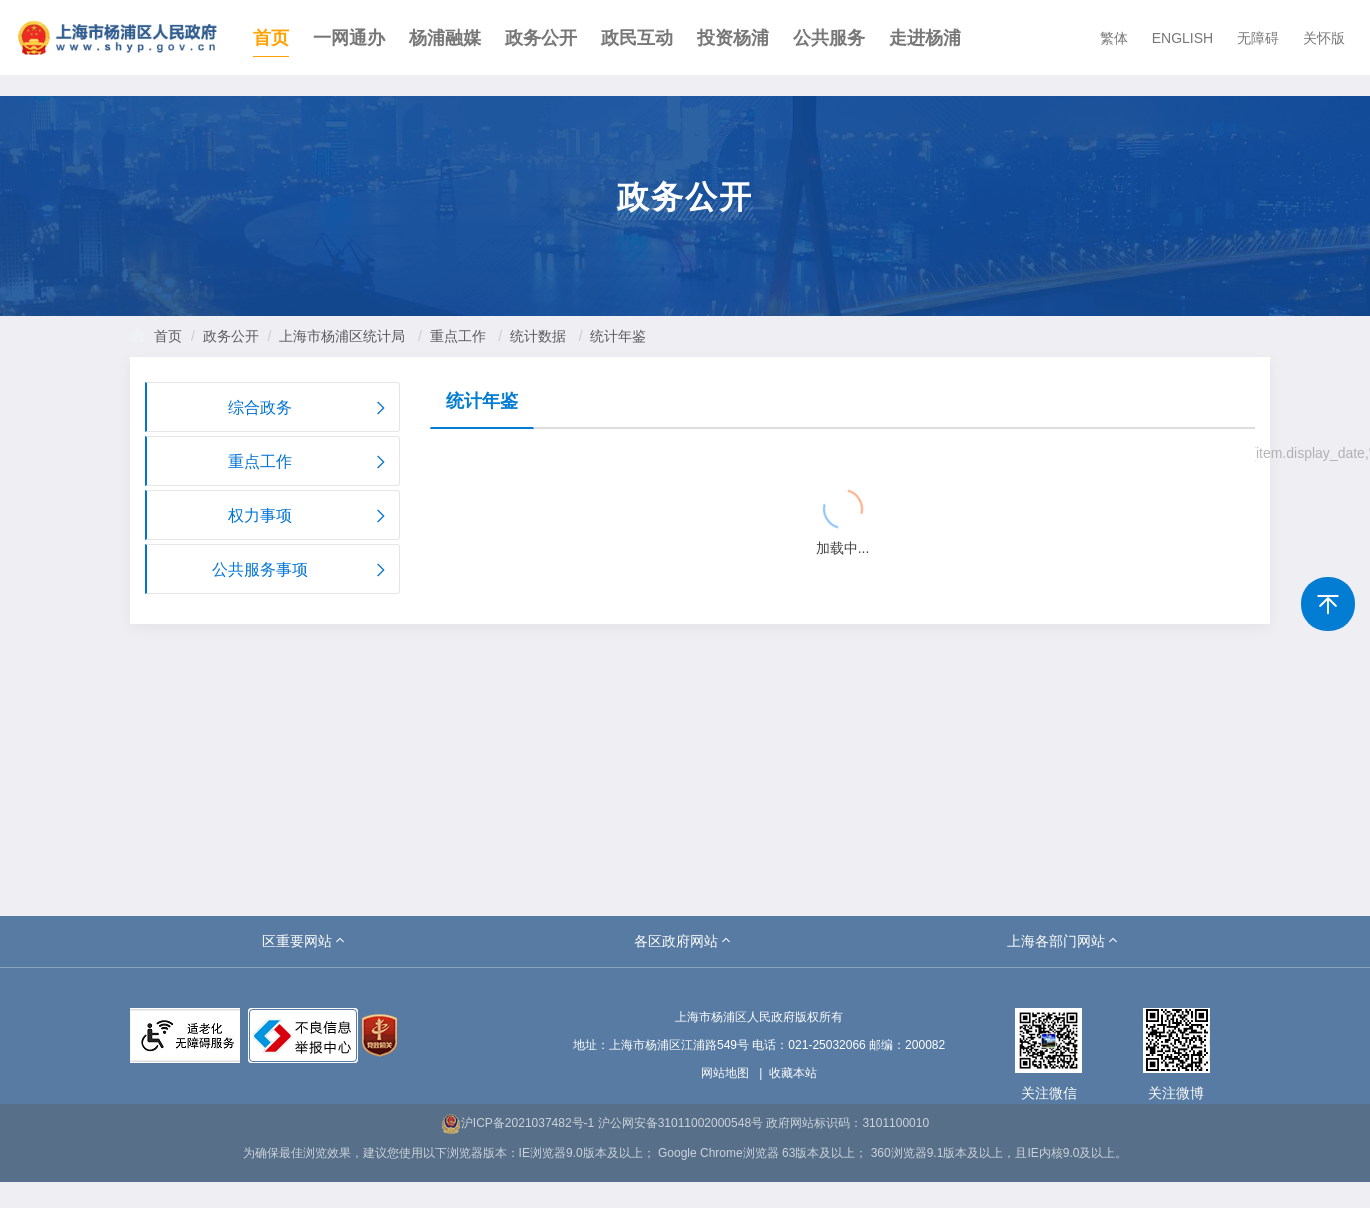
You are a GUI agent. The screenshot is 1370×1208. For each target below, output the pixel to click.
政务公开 (541, 38)
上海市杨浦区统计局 (342, 336)
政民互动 (637, 38)
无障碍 (1258, 38)
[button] (305, 941)
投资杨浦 (733, 38)
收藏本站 (793, 1073)
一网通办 (349, 38)
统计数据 (538, 336)
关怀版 (1324, 38)
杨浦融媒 (445, 38)
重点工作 (458, 336)
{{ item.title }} (502, 455)
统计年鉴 (618, 336)
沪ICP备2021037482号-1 (517, 1123)
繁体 (1114, 38)
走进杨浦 (925, 38)
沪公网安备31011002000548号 (680, 1123)
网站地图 (725, 1073)
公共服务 (829, 38)
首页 (271, 38)
